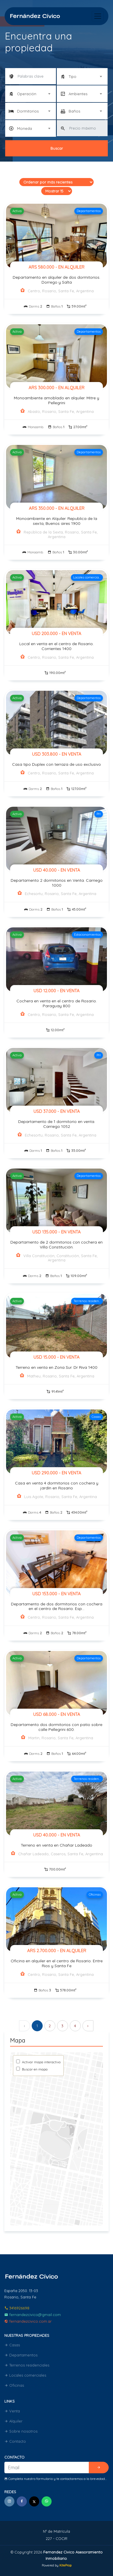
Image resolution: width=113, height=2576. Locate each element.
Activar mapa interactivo (41, 2062)
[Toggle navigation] (98, 16)
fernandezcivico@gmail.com (32, 2314)
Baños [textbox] (74, 111)
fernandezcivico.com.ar (28, 2321)
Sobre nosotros (20, 2431)
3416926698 (16, 2308)
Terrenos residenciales (26, 2365)
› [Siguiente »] (87, 2025)
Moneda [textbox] (24, 128)
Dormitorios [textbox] (28, 111)
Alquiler (13, 2421)
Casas (12, 2345)
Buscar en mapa (34, 2069)
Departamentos (20, 2355)
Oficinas (14, 2385)
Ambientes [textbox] (78, 93)
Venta (12, 2411)
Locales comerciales (25, 2375)
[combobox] (82, 76)
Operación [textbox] (26, 93)
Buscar (56, 148)
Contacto (15, 2441)
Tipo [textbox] (72, 76)
